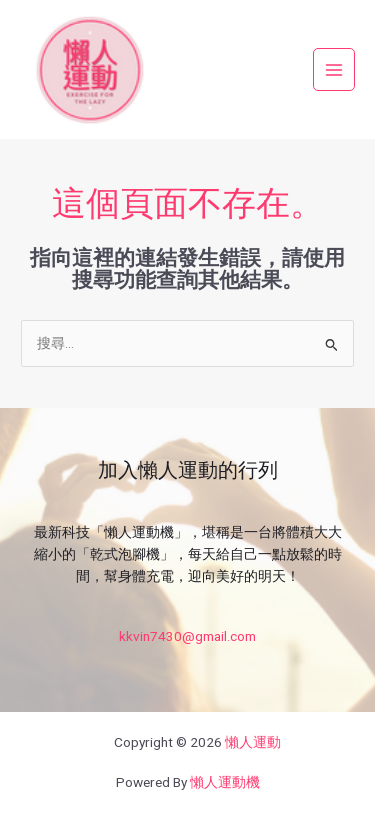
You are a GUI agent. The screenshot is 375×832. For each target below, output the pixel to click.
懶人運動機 (225, 782)
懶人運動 (253, 742)
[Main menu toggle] (334, 69)
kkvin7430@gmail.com (187, 636)
